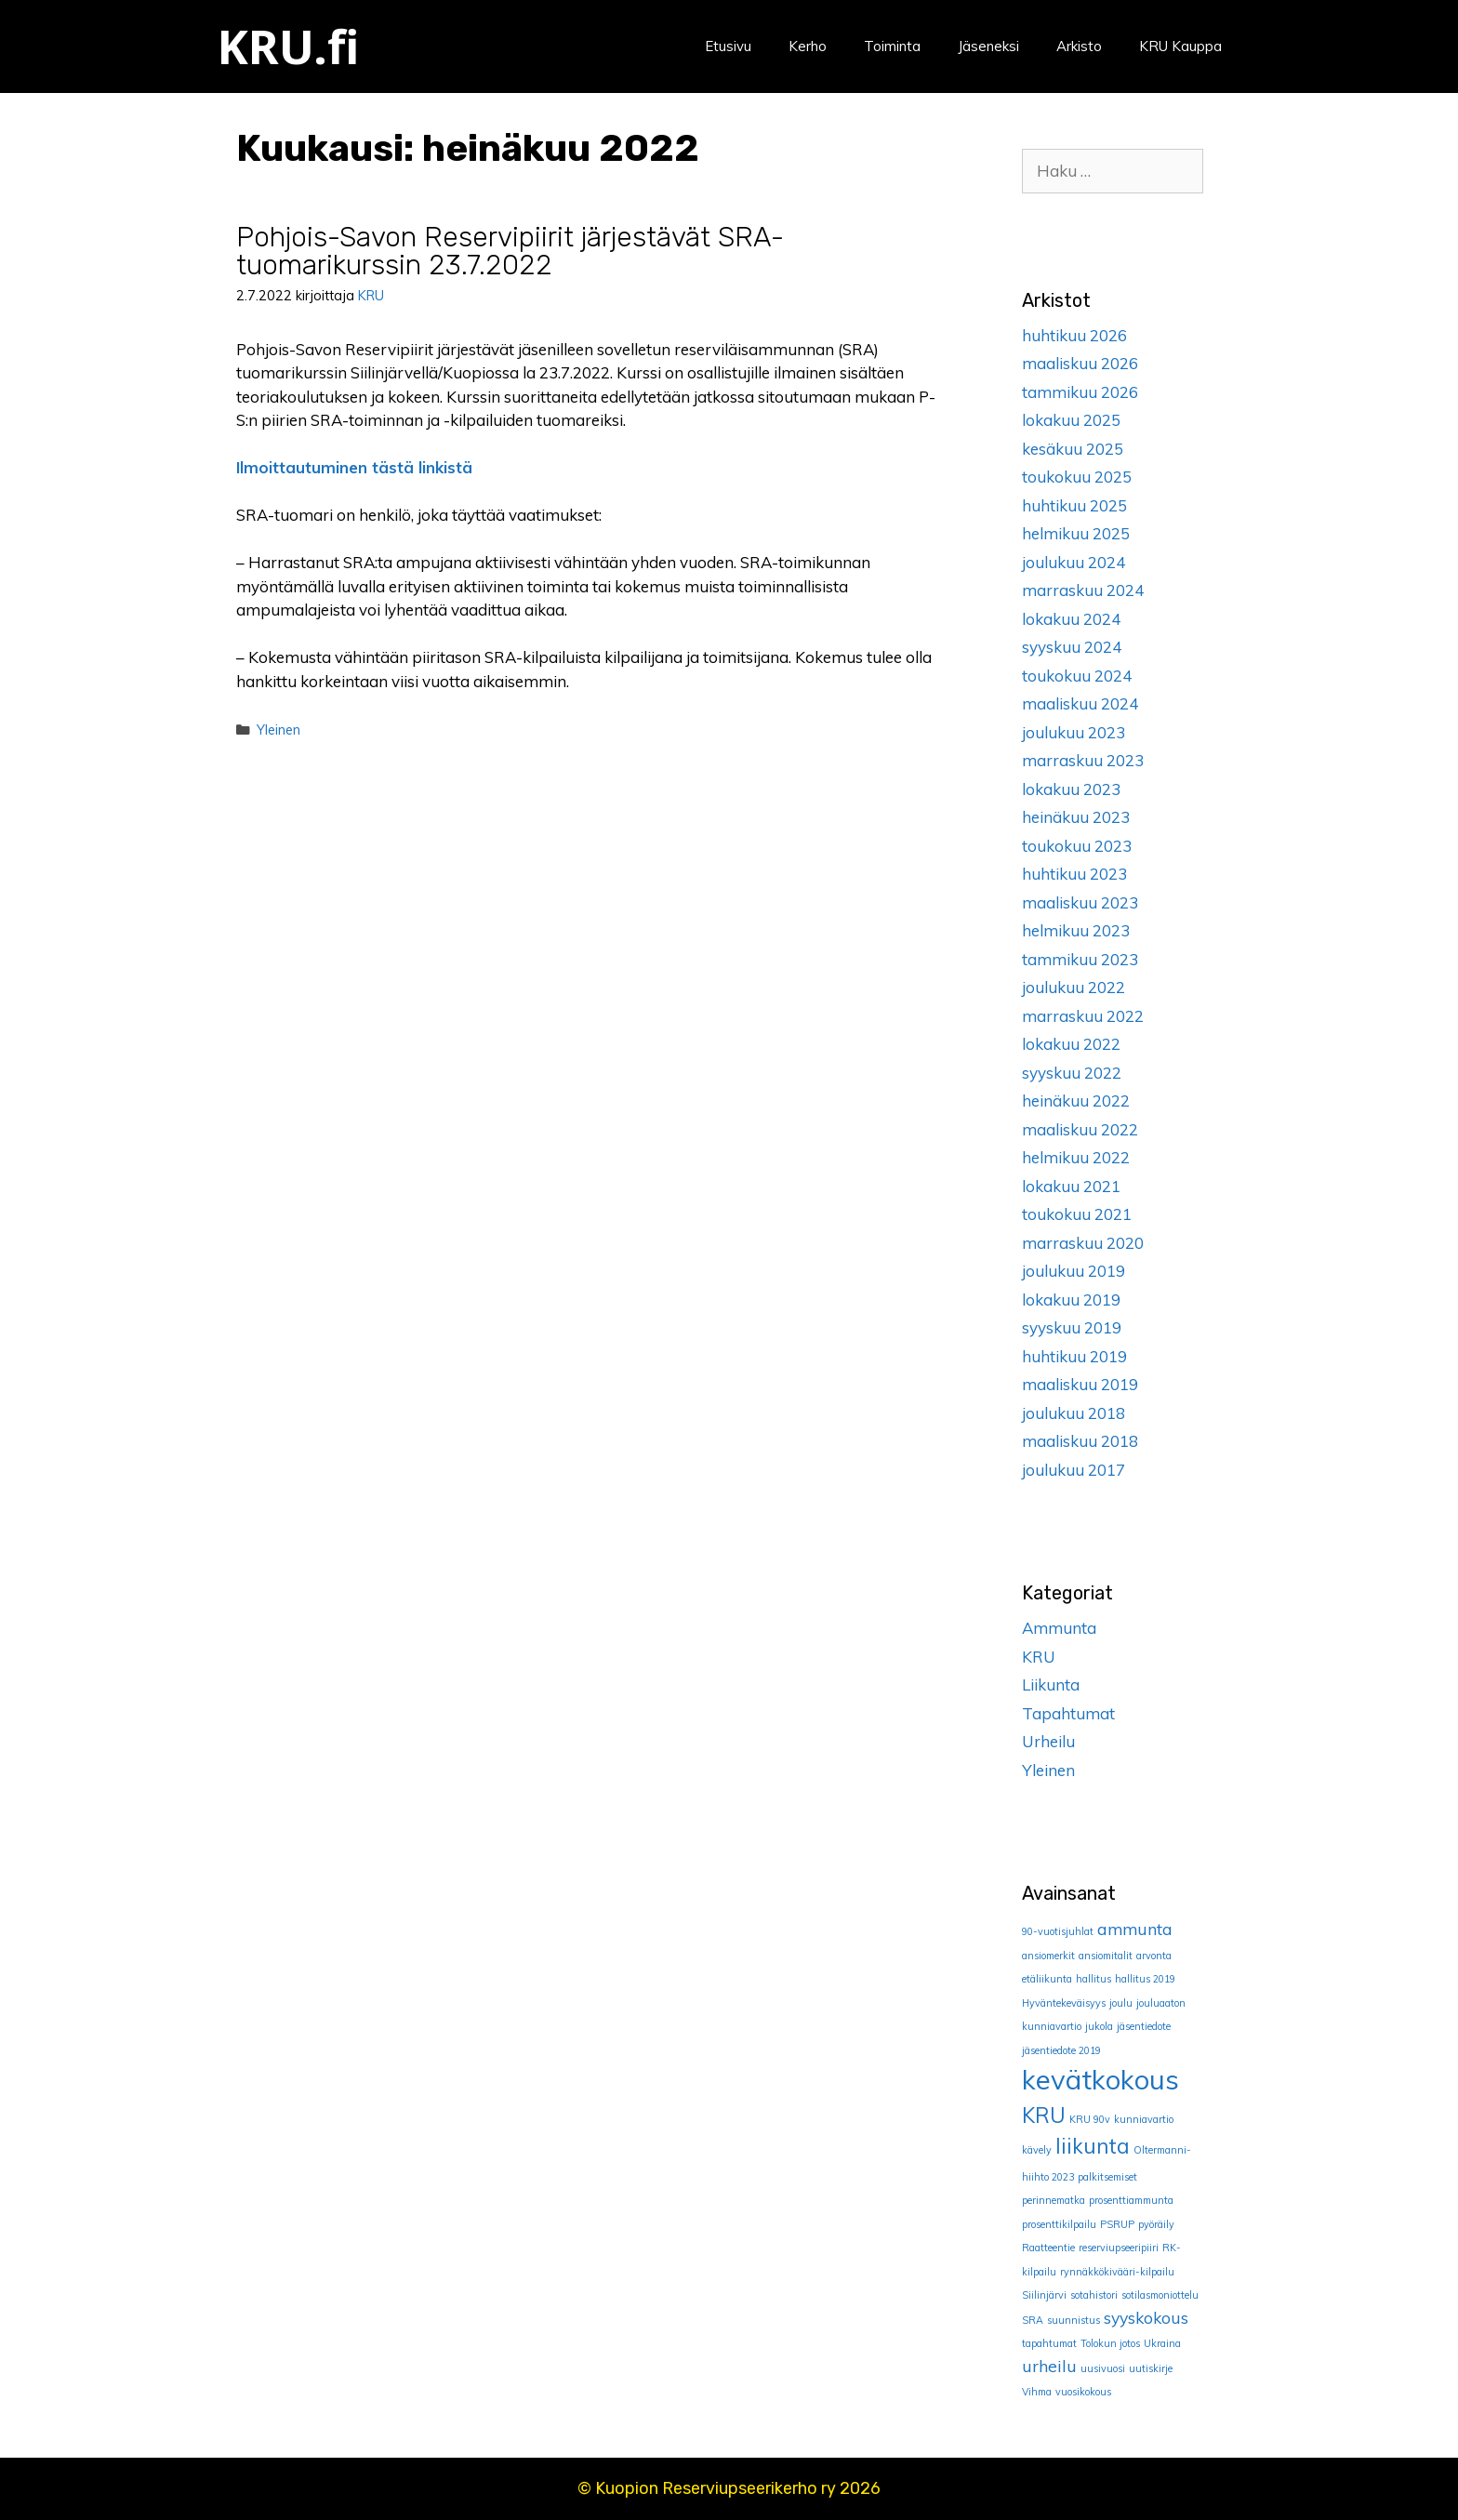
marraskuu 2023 (1083, 760)
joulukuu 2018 (1073, 1413)
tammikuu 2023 (1080, 959)
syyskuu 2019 (1071, 1327)
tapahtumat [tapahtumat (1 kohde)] (1049, 2343)
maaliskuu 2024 (1080, 703)
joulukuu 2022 (1073, 987)
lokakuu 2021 (1071, 1186)
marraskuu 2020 (1083, 1243)
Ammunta (1059, 1628)
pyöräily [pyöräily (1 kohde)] (1156, 2224)
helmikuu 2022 (1076, 1157)
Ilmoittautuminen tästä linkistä (354, 467)
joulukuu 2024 (1073, 562)
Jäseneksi (988, 46)
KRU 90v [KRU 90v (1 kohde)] (1089, 2119)
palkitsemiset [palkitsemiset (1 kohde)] (1107, 2176)
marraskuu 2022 (1083, 1016)
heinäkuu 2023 (1076, 817)
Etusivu (728, 46)
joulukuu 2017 (1073, 1469)
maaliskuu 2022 (1080, 1129)
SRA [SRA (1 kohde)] (1032, 2320)
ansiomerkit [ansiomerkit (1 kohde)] (1048, 1955)
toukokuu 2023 (1077, 845)
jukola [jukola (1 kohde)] (1099, 2026)
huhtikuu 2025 (1074, 505)
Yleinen (278, 729)
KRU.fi (288, 46)
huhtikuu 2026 (1074, 335)
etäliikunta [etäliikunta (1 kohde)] (1047, 1978)
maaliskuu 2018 (1080, 1441)
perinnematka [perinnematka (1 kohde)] (1053, 2200)
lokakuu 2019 (1071, 1299)
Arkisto (1079, 46)
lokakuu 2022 (1071, 1044)
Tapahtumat (1068, 1713)
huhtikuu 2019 (1074, 1356)
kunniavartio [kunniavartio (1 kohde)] (1143, 2119)
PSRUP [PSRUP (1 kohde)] (1117, 2224)
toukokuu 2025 (1077, 476)
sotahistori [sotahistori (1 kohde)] (1094, 2294)
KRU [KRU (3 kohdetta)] (1044, 2115)
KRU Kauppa (1180, 46)
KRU (1038, 1656)
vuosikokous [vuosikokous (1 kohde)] (1083, 2391)
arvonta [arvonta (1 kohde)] (1154, 1955)
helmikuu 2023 (1076, 930)
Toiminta (892, 46)
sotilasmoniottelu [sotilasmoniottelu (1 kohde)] (1160, 2294)
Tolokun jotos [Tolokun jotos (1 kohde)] (1110, 2343)
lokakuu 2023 (1071, 789)
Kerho (808, 46)
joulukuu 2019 (1073, 1270)
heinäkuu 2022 (1076, 1100)
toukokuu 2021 (1077, 1214)
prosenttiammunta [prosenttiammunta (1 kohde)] (1131, 2200)
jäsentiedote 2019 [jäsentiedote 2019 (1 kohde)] (1061, 2050)
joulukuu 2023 (1073, 732)
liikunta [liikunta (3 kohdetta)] (1092, 2146)
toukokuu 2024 (1077, 675)
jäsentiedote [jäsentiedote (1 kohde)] (1144, 2026)
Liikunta (1051, 1684)
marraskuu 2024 (1083, 590)
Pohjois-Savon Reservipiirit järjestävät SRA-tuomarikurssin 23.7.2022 (510, 251)
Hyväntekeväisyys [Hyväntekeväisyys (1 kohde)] (1064, 2002)
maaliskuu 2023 (1080, 902)
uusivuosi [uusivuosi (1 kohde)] (1102, 2368)
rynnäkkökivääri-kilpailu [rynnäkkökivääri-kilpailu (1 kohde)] (1117, 2271)
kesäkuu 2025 (1072, 448)
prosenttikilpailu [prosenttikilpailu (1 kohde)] (1059, 2224)
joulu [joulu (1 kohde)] (1121, 2002)
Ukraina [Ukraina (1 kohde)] (1162, 2343)
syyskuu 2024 (1071, 647)
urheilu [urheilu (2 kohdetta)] (1049, 2365)
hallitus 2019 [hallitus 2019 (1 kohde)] (1145, 1978)
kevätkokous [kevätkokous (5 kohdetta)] (1100, 2079)
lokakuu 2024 (1071, 619)
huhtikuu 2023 (1074, 873)
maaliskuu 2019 (1080, 1384)
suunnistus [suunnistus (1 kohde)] (1073, 2320)
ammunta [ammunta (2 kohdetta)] (1135, 1928)
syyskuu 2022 (1071, 1072)
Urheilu (1048, 1741)
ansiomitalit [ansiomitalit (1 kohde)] (1106, 1955)
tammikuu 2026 (1080, 392)
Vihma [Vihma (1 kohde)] (1037, 2391)
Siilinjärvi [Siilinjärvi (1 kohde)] (1044, 2294)
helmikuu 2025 (1076, 533)
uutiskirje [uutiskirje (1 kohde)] (1151, 2368)
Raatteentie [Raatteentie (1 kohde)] (1048, 2247)
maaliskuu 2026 (1080, 363)
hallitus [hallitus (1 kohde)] (1093, 1978)
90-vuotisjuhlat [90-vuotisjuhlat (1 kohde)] (1058, 1931)
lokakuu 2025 (1071, 420)
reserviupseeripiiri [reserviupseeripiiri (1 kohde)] (1119, 2247)
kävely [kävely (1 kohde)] (1037, 2149)
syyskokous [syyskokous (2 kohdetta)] (1146, 2317)
